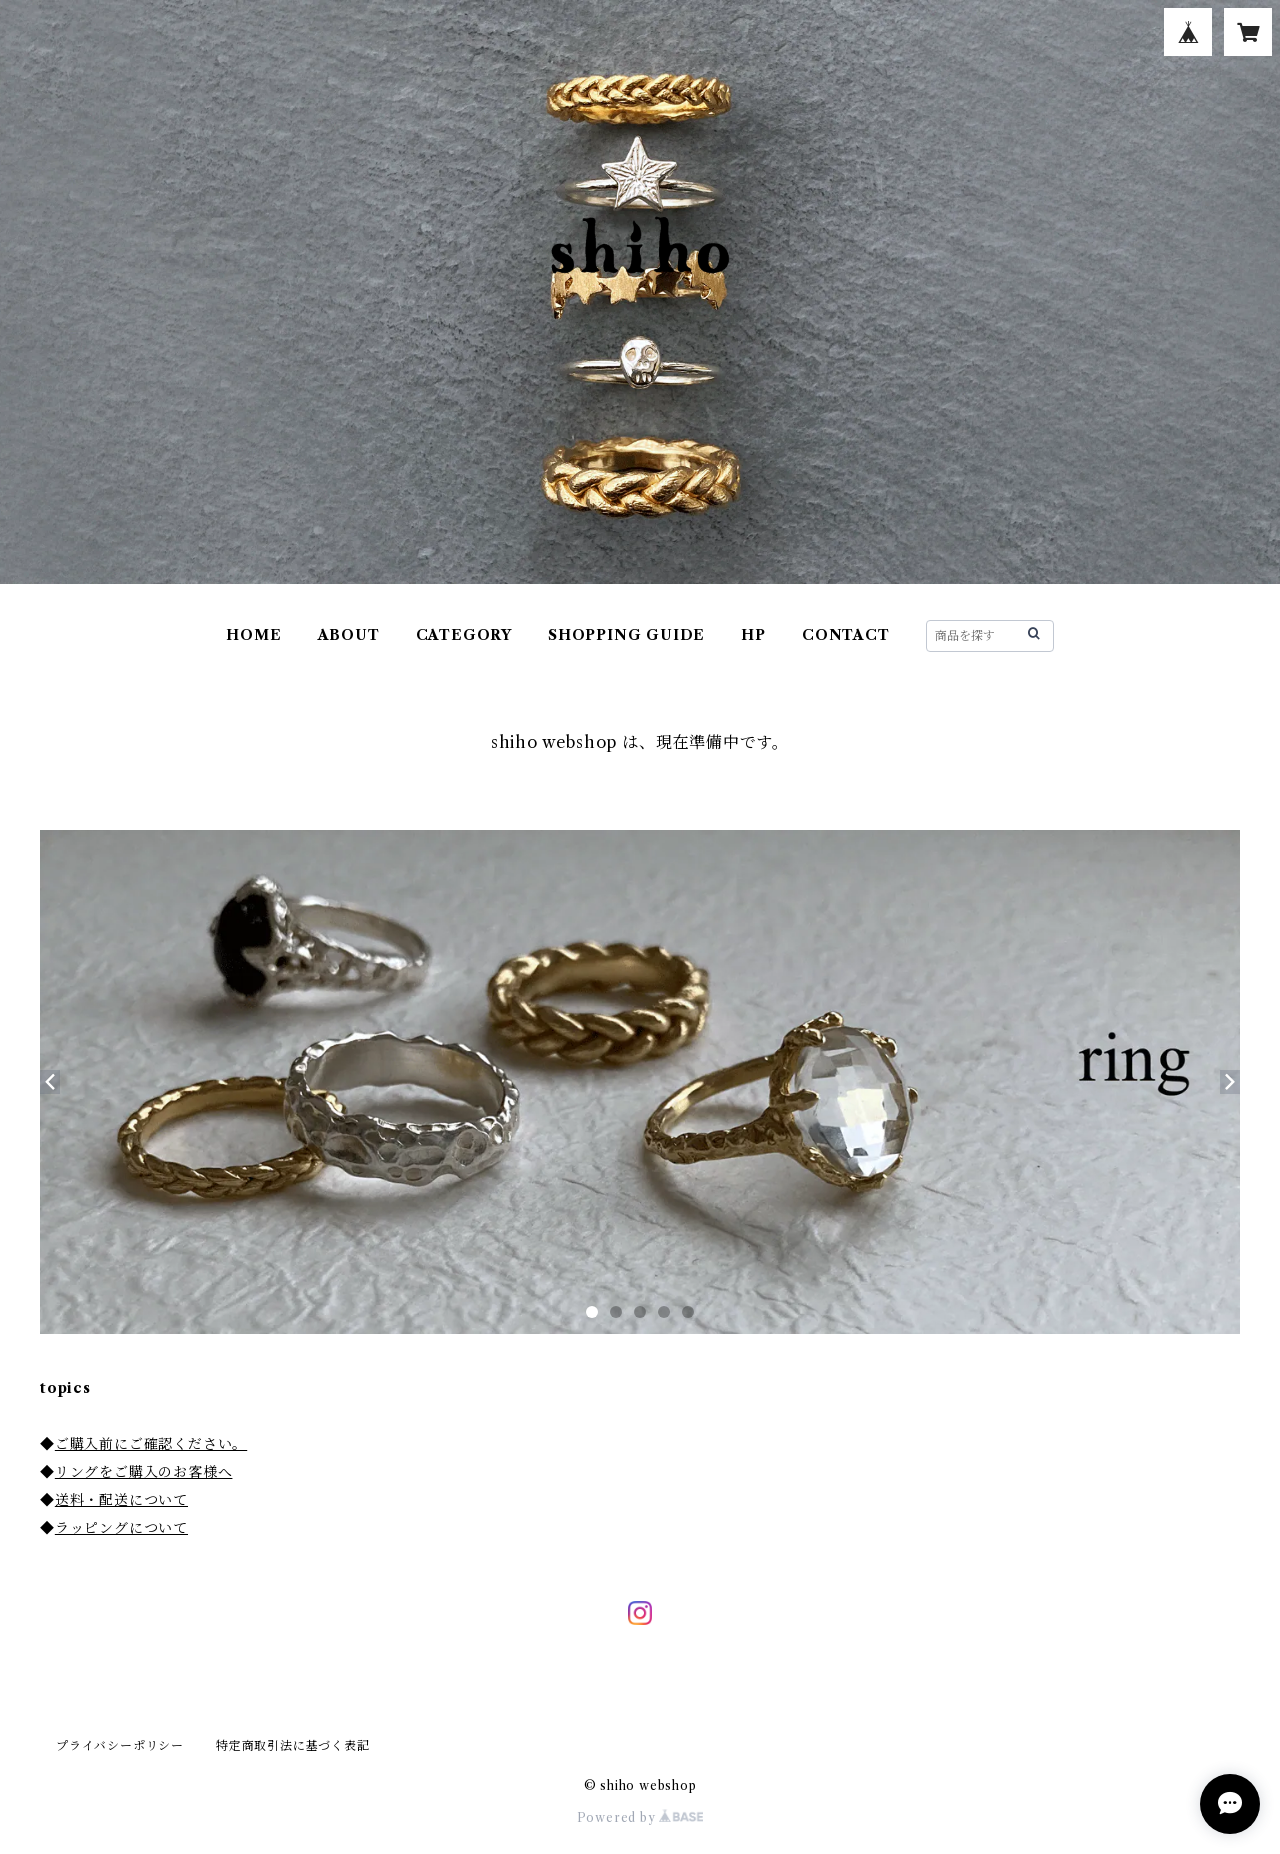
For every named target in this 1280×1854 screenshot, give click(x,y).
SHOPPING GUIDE (626, 635)
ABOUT (349, 635)
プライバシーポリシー (120, 1745)
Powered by (640, 1817)
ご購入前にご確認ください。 (151, 1444)
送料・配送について (121, 1500)
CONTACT (846, 635)
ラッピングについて (121, 1528)
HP (753, 635)
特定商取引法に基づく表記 (293, 1745)
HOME (253, 635)
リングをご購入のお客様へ (144, 1472)
